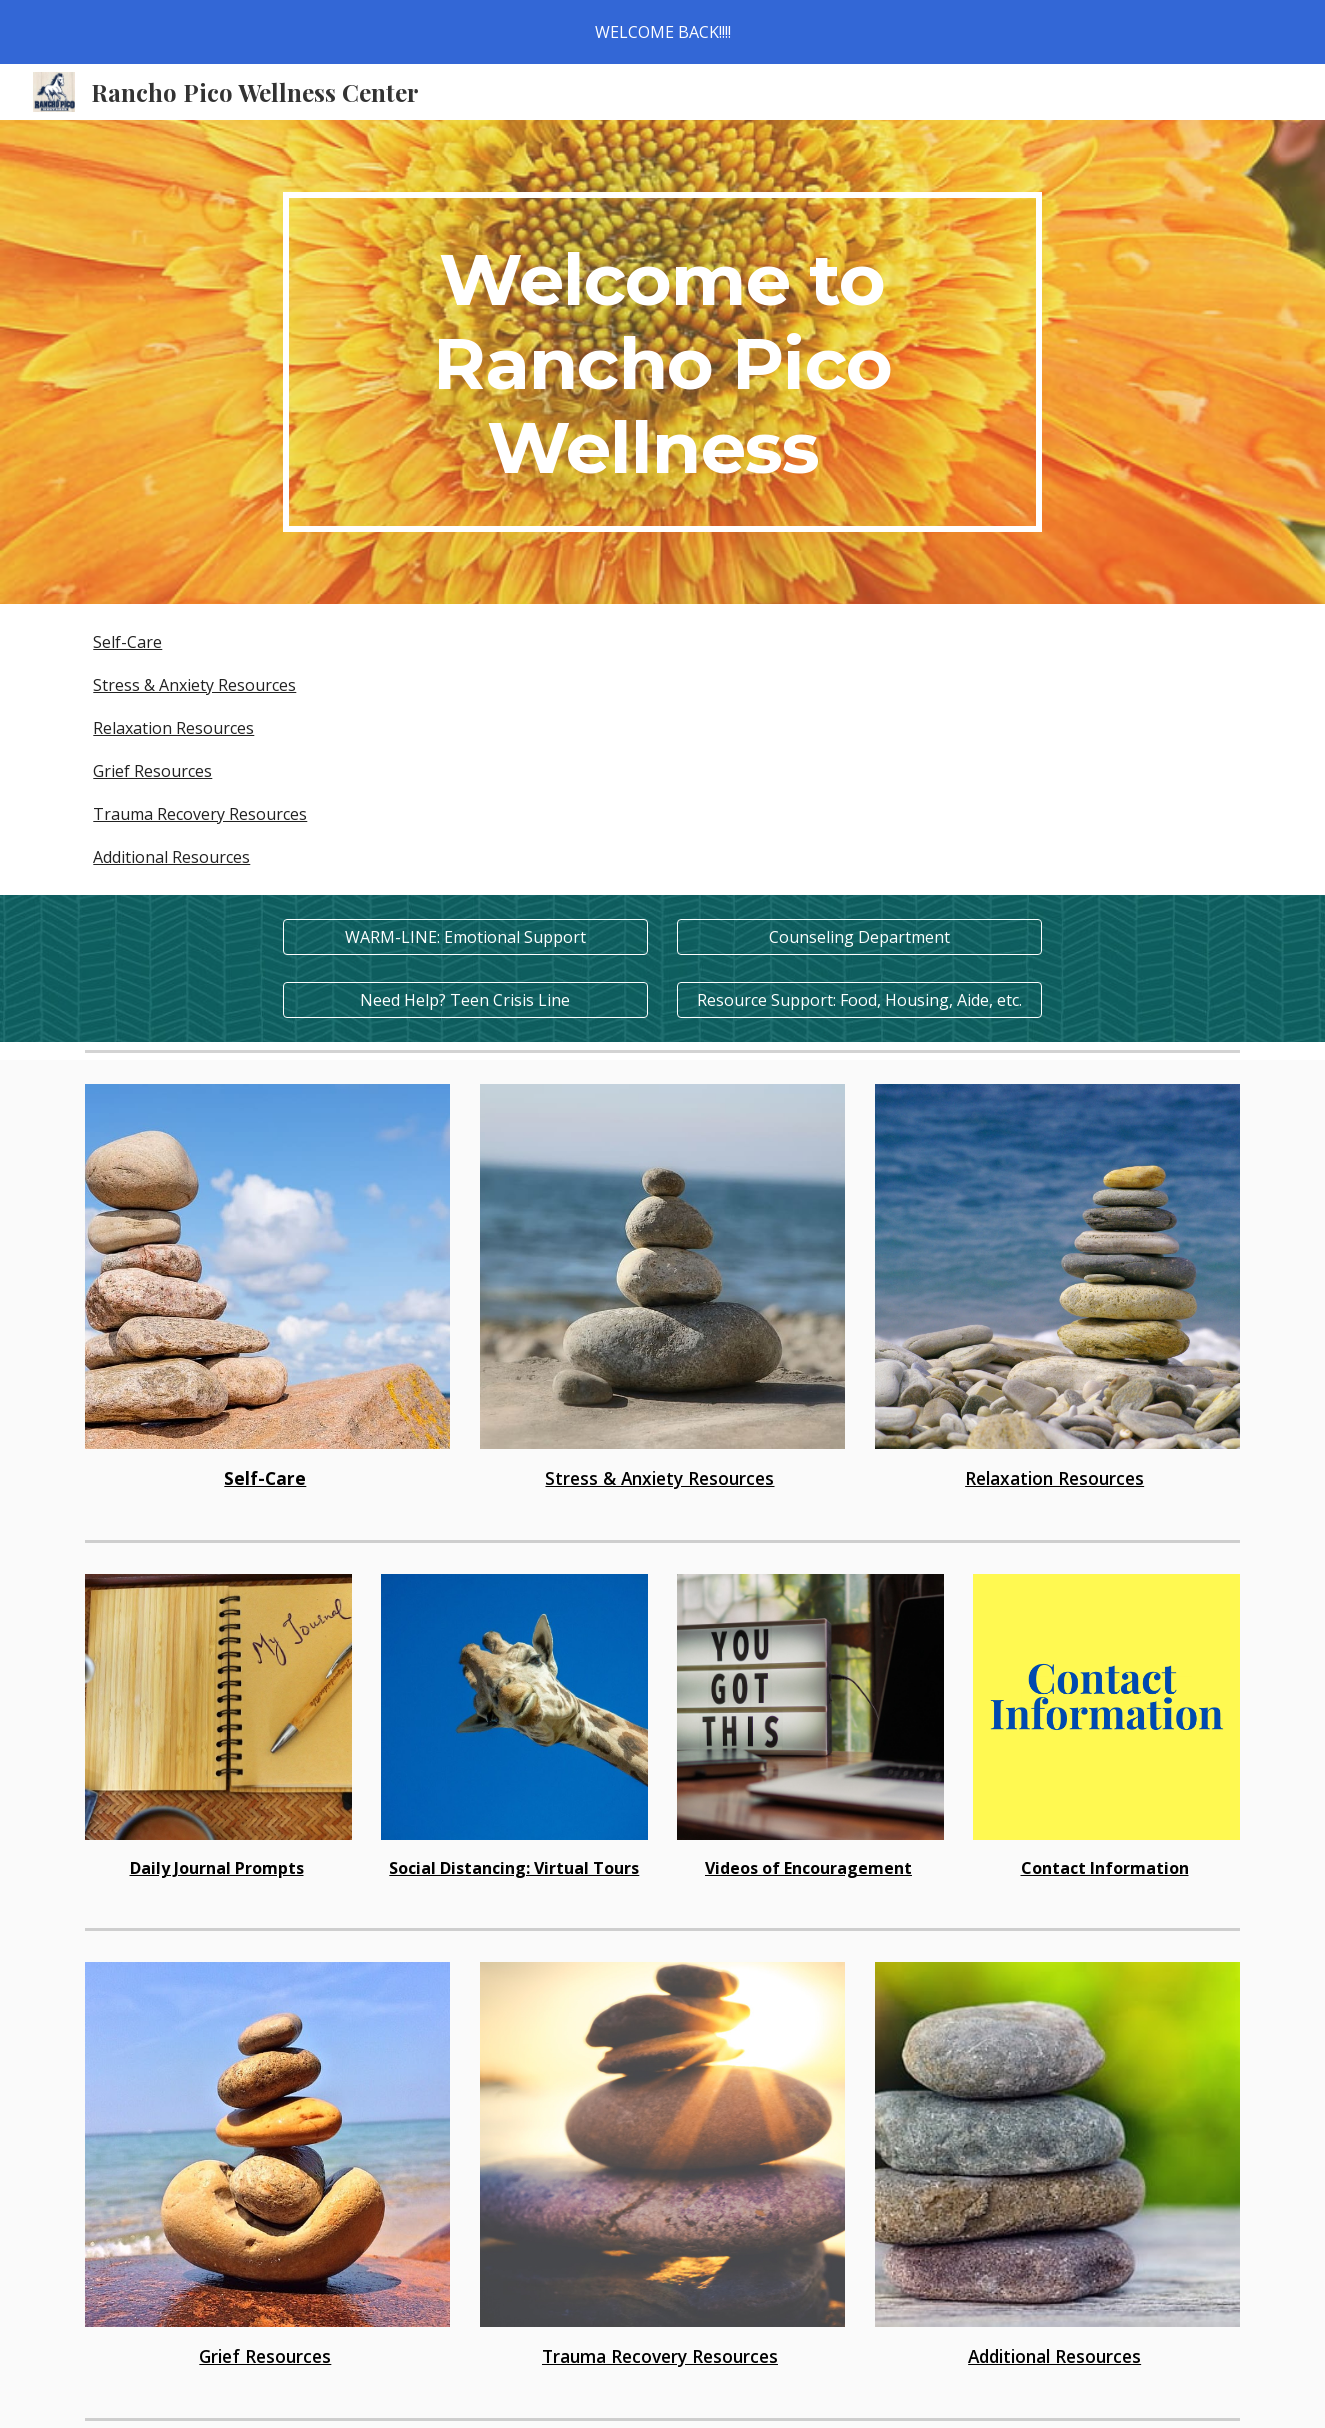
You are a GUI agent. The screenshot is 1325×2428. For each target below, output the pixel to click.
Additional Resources (171, 857)
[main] (663, 362)
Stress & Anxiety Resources (194, 685)
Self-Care (127, 642)
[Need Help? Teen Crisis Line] (465, 1000)
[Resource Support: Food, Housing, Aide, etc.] (859, 1000)
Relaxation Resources (173, 728)
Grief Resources (152, 771)
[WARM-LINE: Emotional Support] (465, 937)
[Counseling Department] (859, 937)
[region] (662, 32)
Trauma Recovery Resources (200, 814)
